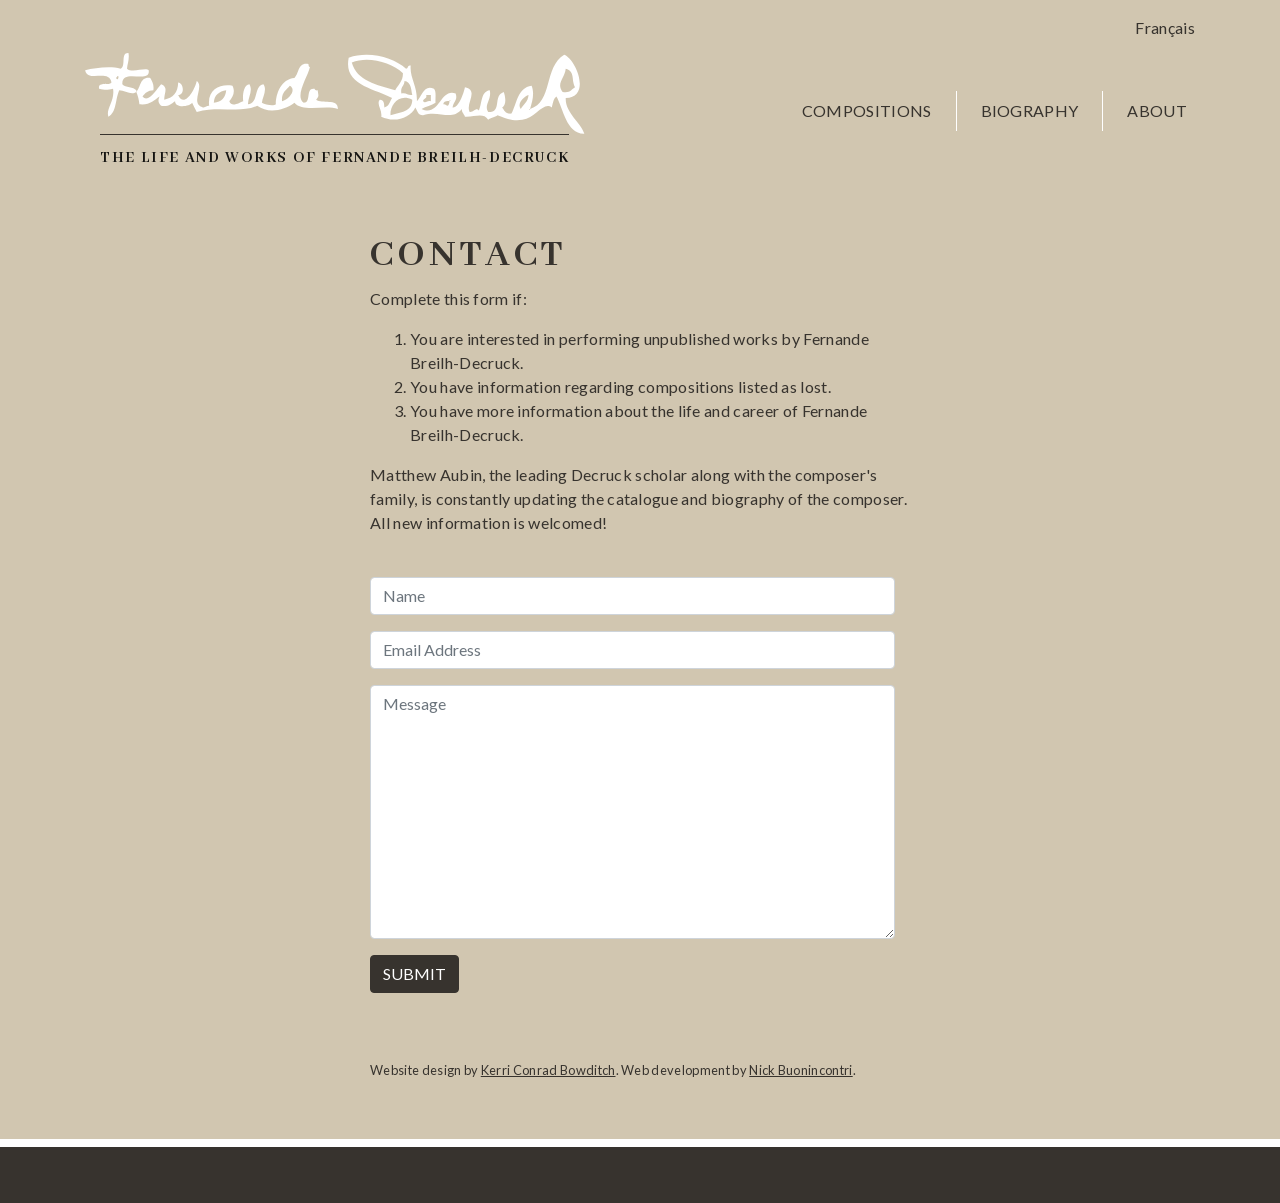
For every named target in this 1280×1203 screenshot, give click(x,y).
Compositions (867, 110)
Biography (1030, 110)
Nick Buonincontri (800, 1070)
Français (1165, 27)
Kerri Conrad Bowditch (548, 1070)
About (1157, 110)
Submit (414, 973)
